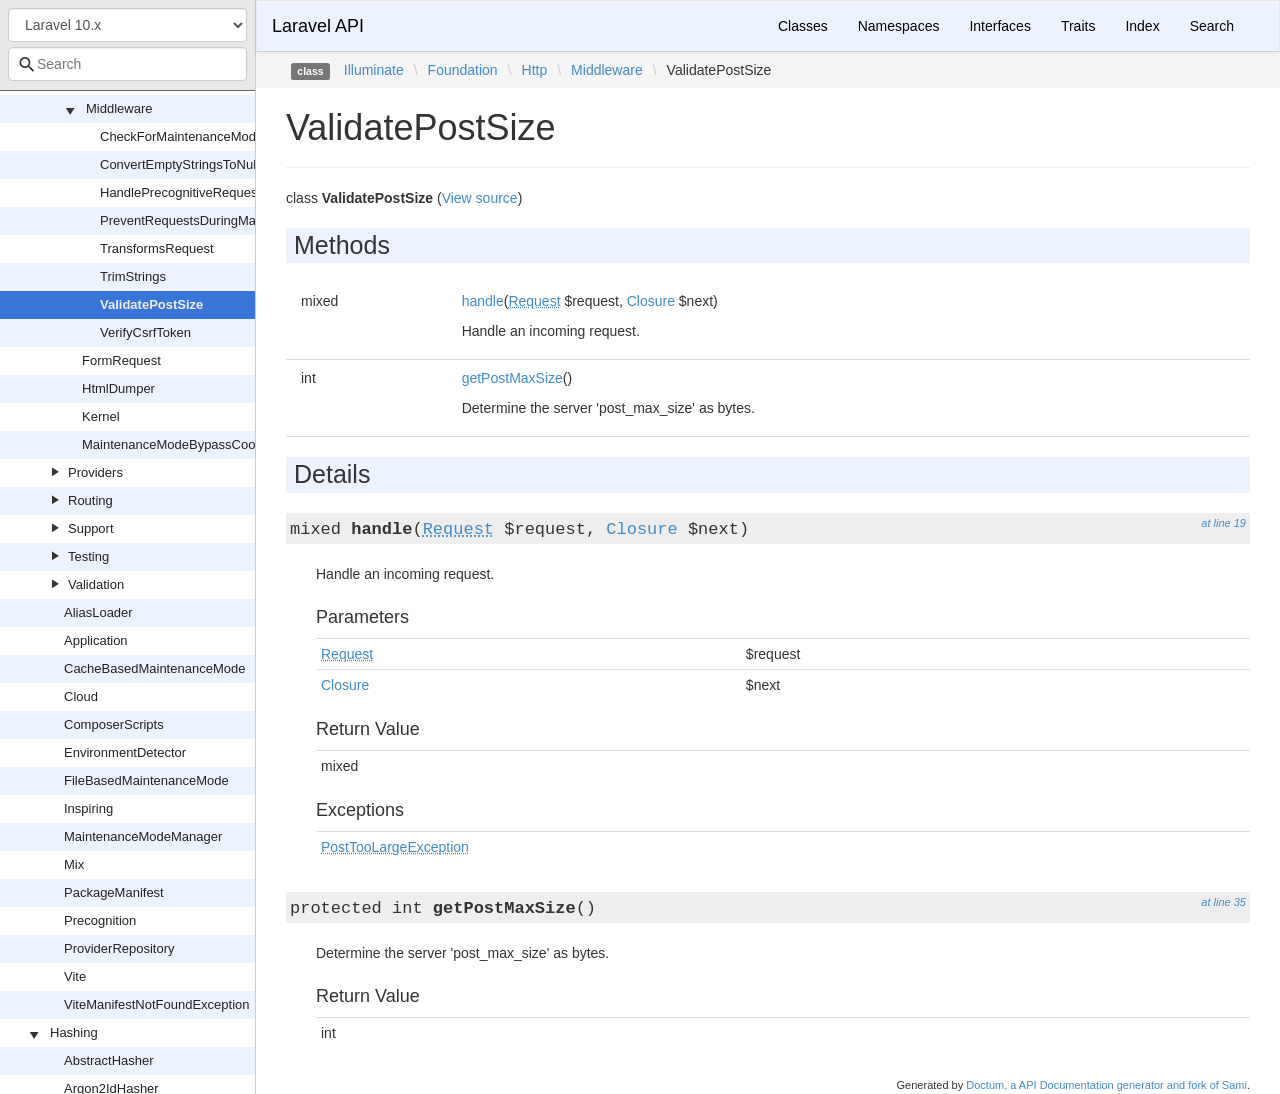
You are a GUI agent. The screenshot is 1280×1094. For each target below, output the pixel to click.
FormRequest (121, 360)
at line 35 (1223, 902)
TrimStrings (133, 276)
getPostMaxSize (512, 378)
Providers (95, 472)
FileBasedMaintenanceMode (146, 780)
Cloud (81, 696)
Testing (88, 556)
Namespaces (899, 26)
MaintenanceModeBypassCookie (177, 444)
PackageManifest (114, 892)
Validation (96, 584)
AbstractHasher (109, 1060)
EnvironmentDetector (125, 752)
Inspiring (88, 808)
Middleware (119, 108)
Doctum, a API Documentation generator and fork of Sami (1106, 1085)
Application (96, 640)
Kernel (101, 416)
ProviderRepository (119, 948)
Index (1142, 26)
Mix (74, 864)
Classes (803, 26)
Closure (651, 301)
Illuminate (374, 70)
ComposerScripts (114, 724)
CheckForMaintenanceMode (181, 136)
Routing (90, 500)
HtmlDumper (118, 388)
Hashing (74, 1032)
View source (480, 198)
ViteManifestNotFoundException (156, 1004)
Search (1212, 26)
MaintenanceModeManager (143, 836)
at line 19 (1223, 523)
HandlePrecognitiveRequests (184, 192)
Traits (1078, 26)
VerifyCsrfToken (145, 332)
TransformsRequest (157, 248)
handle (483, 301)
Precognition (100, 920)
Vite (75, 976)
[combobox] (127, 64)
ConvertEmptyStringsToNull (179, 164)
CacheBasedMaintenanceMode (154, 668)
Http (535, 70)
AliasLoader (98, 612)
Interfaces (999, 26)
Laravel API (318, 26)
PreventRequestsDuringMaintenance (206, 220)
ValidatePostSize (151, 304)
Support (91, 528)
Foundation (463, 70)
